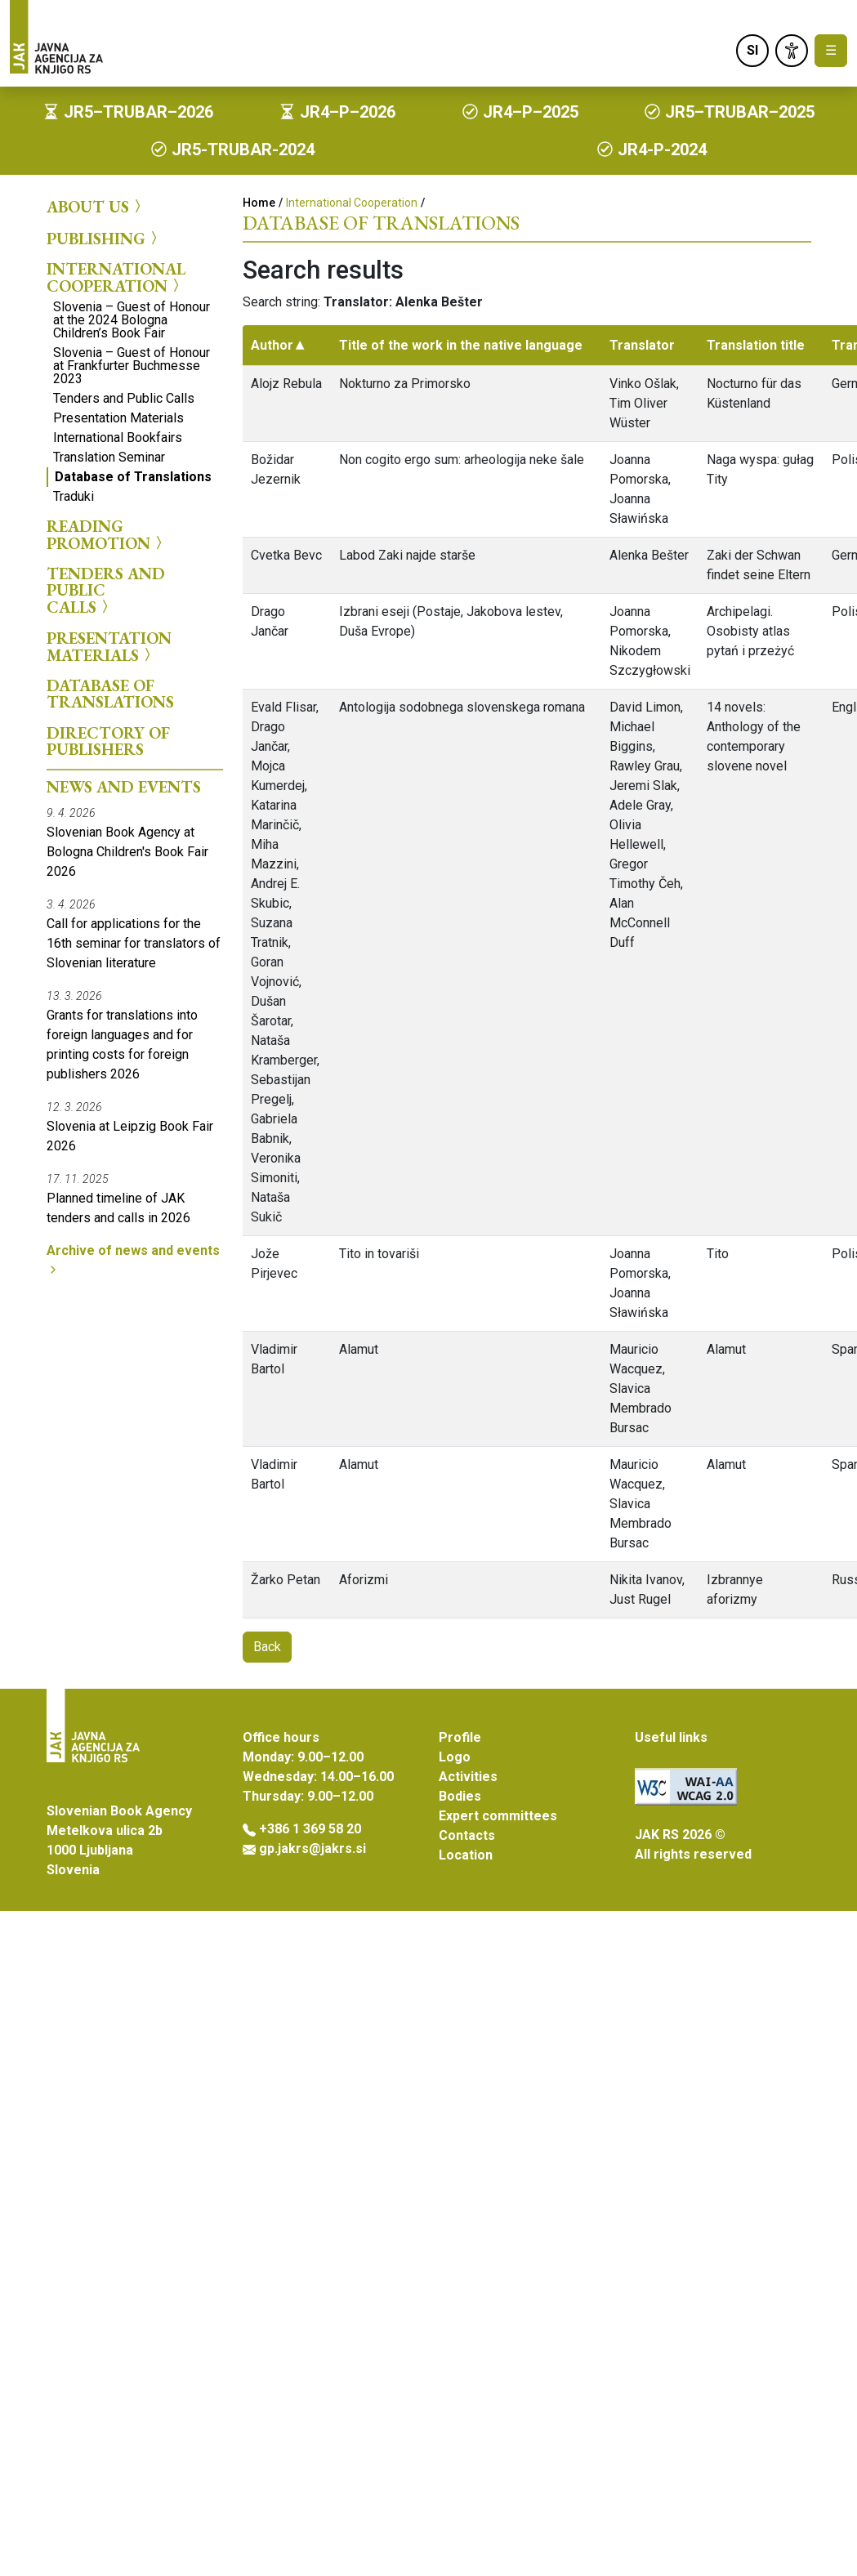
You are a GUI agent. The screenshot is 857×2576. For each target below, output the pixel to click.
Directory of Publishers (108, 741)
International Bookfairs (117, 437)
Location (466, 1855)
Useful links (671, 1737)
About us (96, 206)
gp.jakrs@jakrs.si (312, 1848)
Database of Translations (133, 476)
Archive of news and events (133, 1259)
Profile (460, 1737)
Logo (455, 1757)
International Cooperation (116, 277)
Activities (468, 1776)
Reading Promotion (107, 535)
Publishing (104, 237)
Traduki (73, 496)
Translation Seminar (109, 457)
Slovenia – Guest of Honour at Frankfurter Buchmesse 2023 (131, 365)
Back (267, 1646)
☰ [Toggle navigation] (831, 50)
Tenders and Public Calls (123, 398)
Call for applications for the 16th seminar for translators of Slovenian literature (134, 943)
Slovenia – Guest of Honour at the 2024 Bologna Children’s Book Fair (131, 320)
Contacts (467, 1835)
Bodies (460, 1796)
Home (259, 202)
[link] (791, 50)
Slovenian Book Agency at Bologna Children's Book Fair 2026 (127, 851)
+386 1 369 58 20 (310, 1829)
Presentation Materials (118, 418)
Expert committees (498, 1816)
